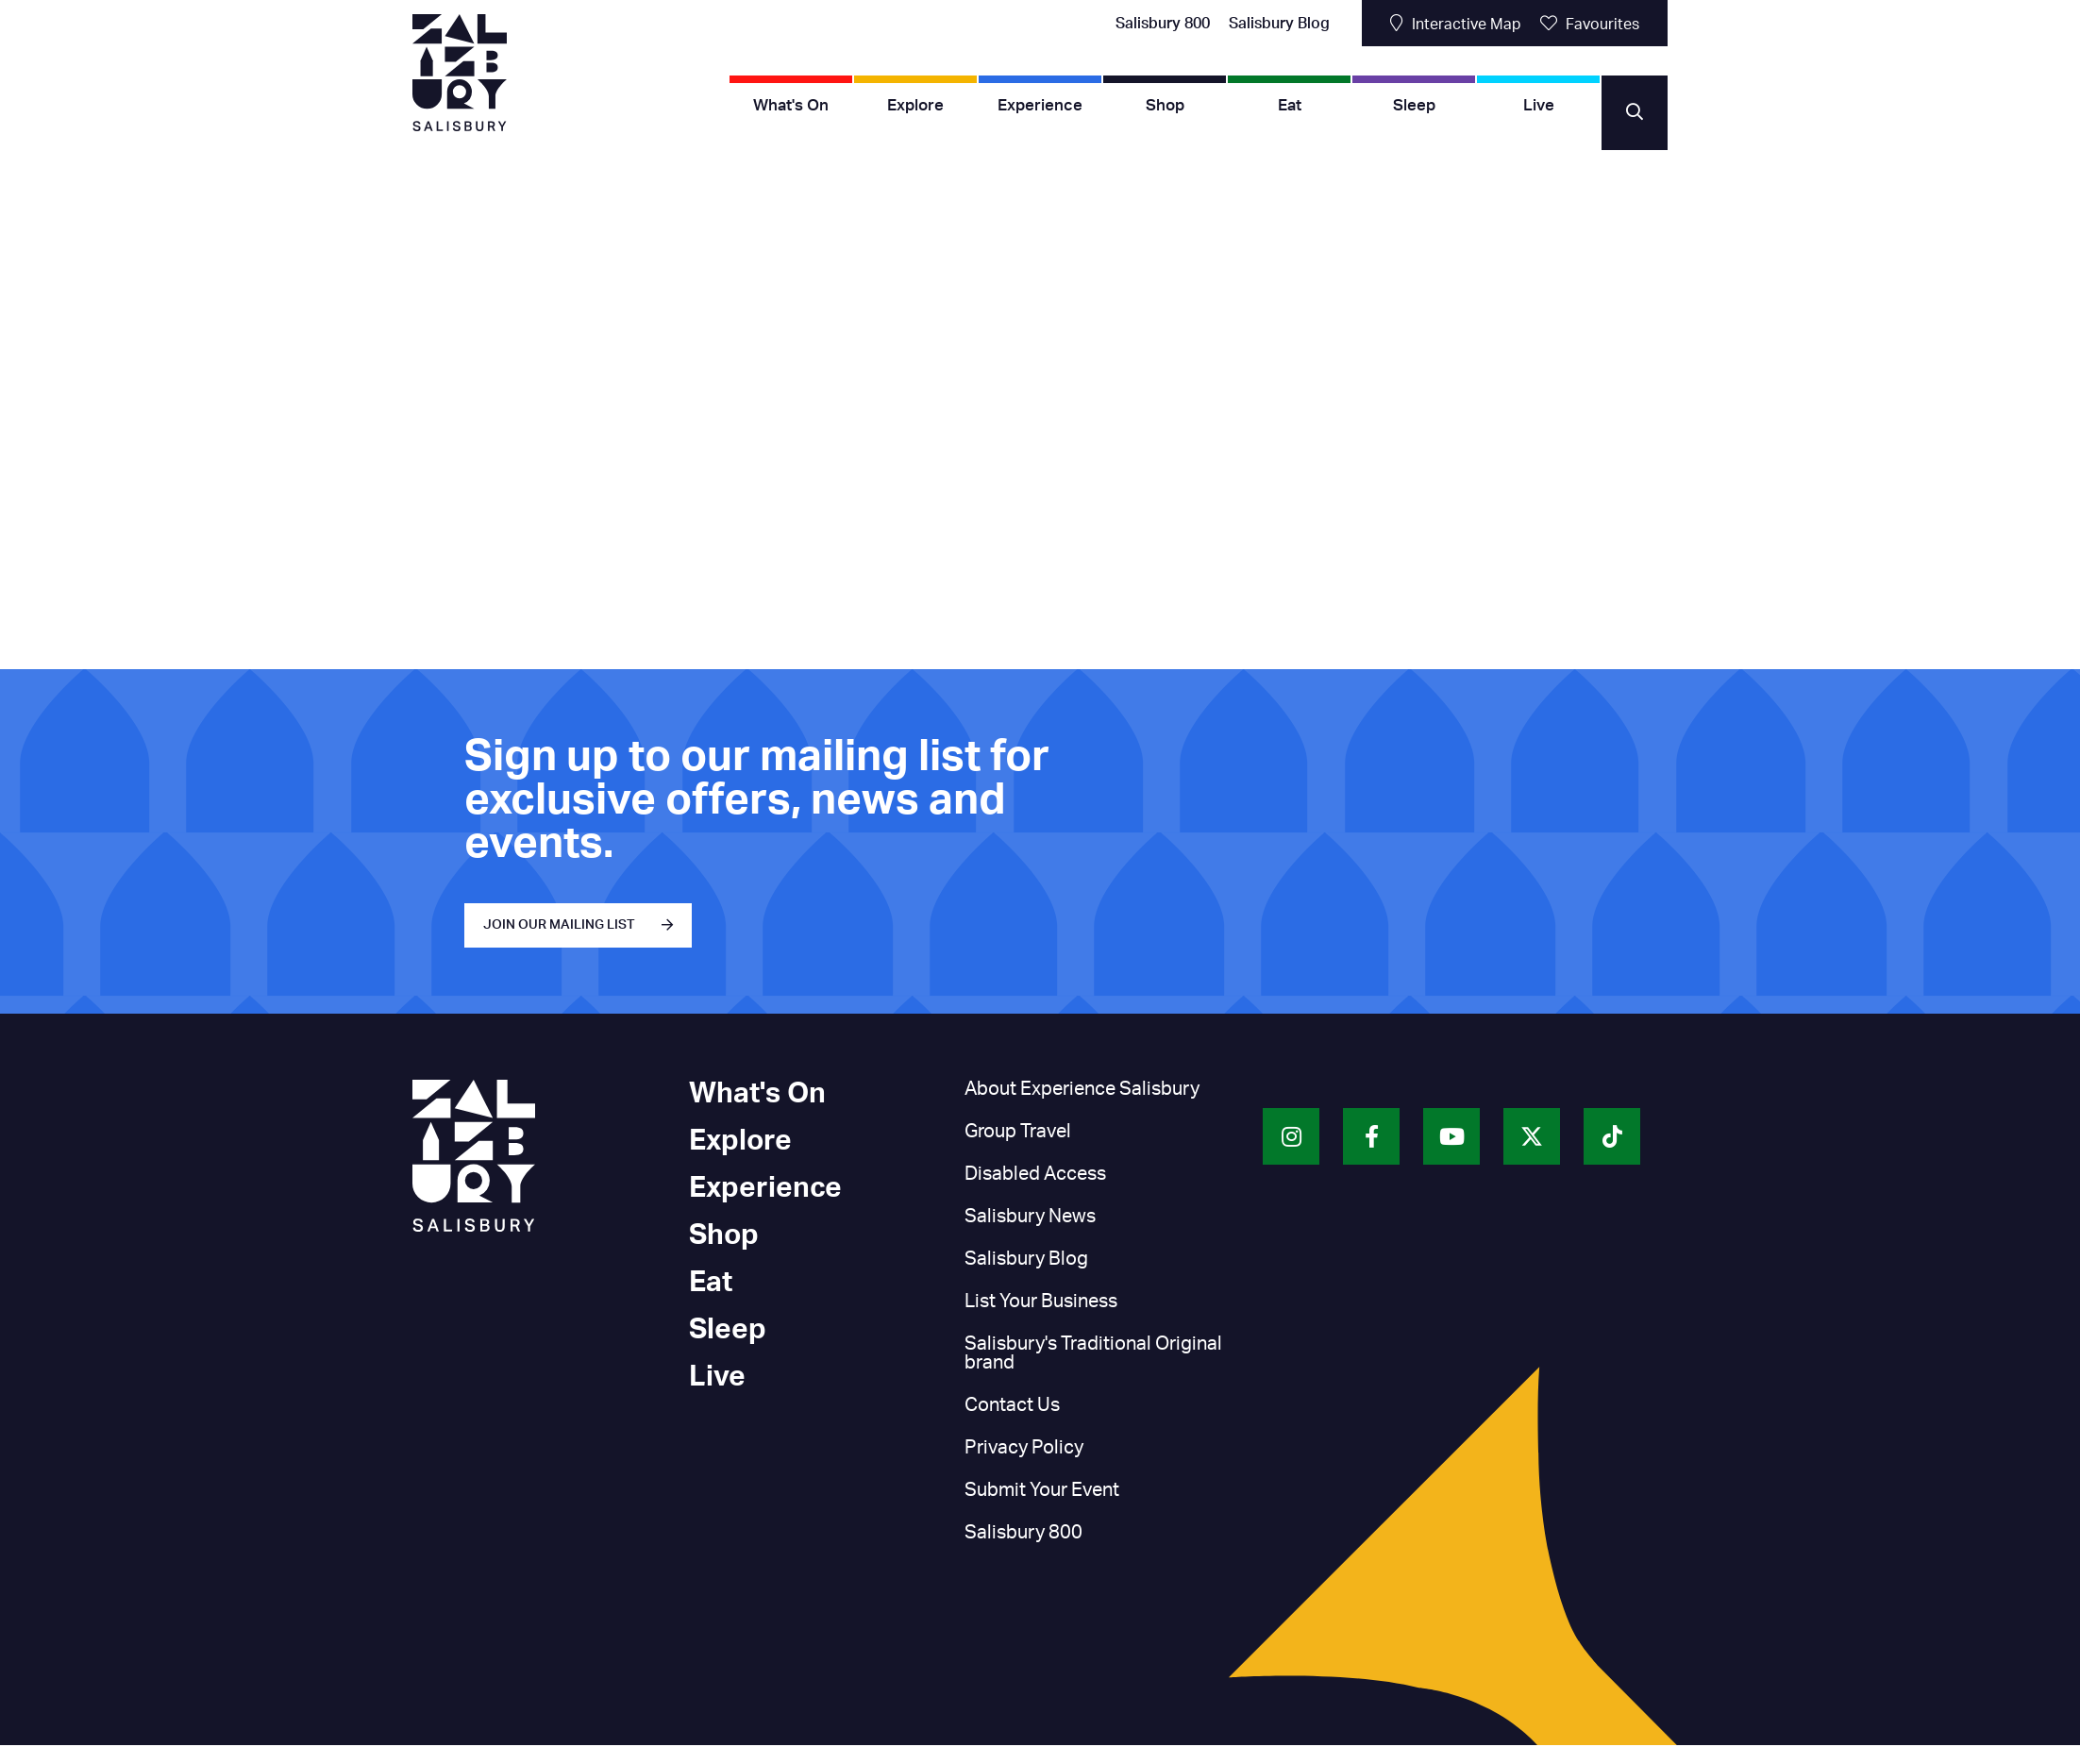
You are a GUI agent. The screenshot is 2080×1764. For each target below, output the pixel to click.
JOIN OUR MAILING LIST (559, 925)
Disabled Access (1035, 1174)
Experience (1040, 105)
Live (1538, 105)
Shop (1165, 105)
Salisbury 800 (1162, 23)
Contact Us (1012, 1405)
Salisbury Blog (1279, 23)
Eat (1289, 105)
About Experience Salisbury (1082, 1089)
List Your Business (1041, 1301)
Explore (915, 105)
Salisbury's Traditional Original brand (1093, 1353)
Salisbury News (1030, 1216)
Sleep (1414, 105)
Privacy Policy (1024, 1447)
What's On (791, 105)
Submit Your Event (1042, 1490)
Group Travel (1018, 1131)
